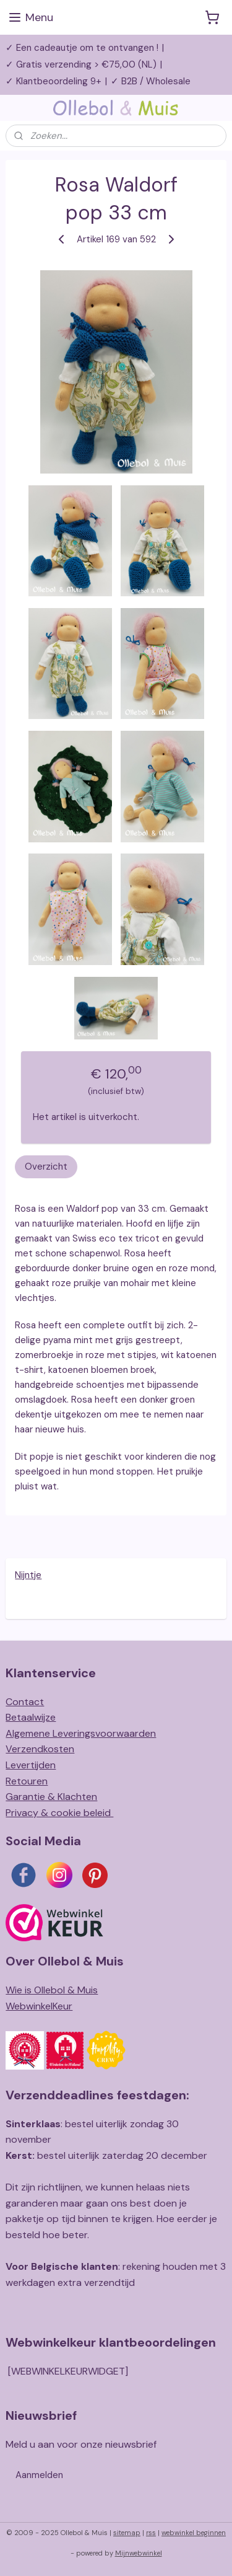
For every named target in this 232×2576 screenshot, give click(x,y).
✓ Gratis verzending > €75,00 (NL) (81, 64)
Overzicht (46, 1166)
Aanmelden (39, 2475)
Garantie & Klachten (51, 1796)
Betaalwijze (31, 1717)
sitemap (126, 2532)
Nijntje (28, 1575)
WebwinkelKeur (39, 2006)
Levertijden (31, 1764)
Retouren (27, 1781)
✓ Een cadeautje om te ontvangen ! (82, 48)
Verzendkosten (40, 1748)
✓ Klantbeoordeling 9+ (53, 81)
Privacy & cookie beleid (59, 1812)
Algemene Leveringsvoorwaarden (81, 1733)
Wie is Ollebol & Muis (52, 1989)
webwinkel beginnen (193, 2532)
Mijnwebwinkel (138, 2553)
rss (151, 2532)
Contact (25, 1701)
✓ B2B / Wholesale (151, 81)
